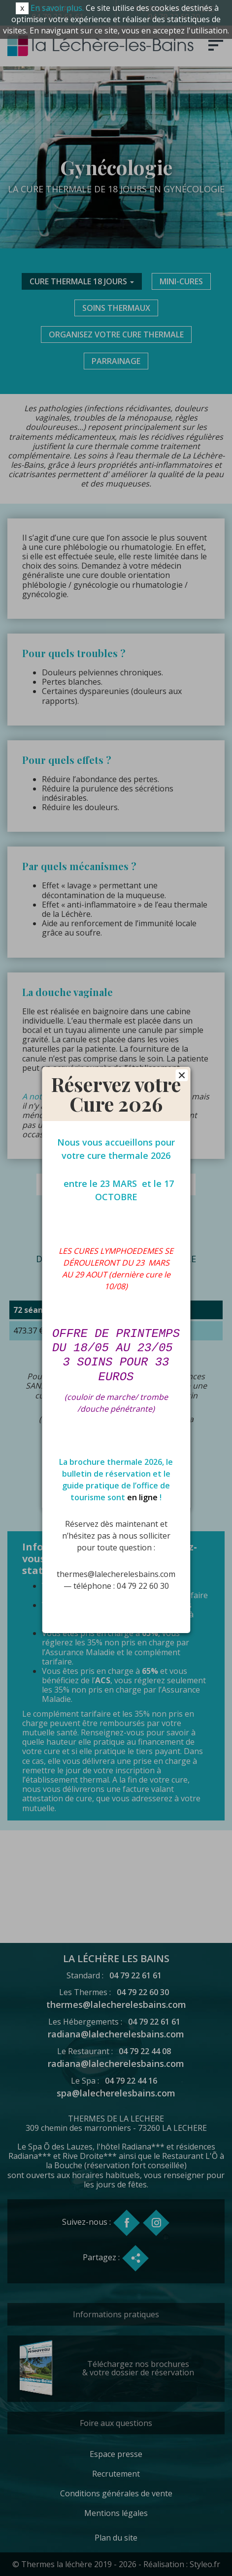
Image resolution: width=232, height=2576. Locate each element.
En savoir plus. (57, 7)
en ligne (142, 1491)
